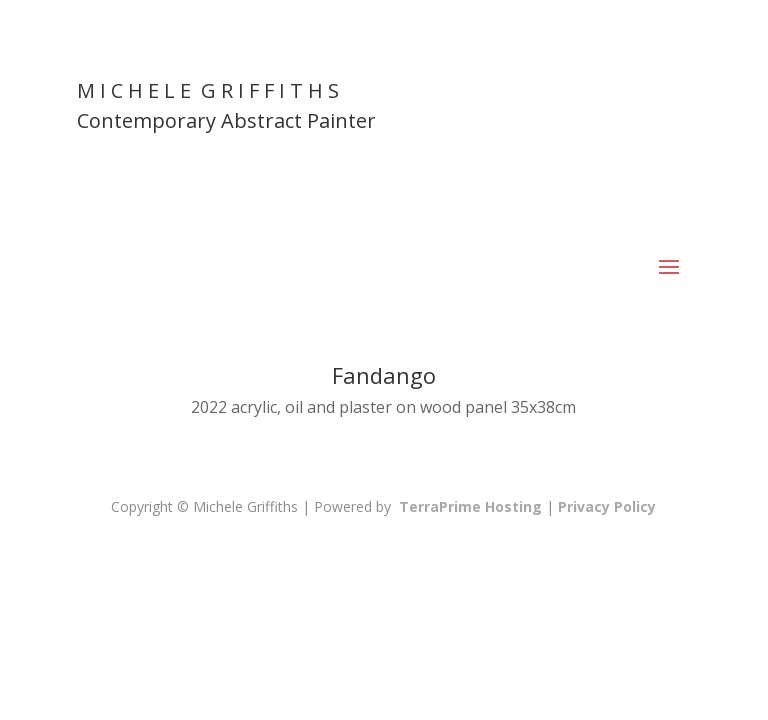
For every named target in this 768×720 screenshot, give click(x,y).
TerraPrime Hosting (470, 506)
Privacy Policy (607, 506)
